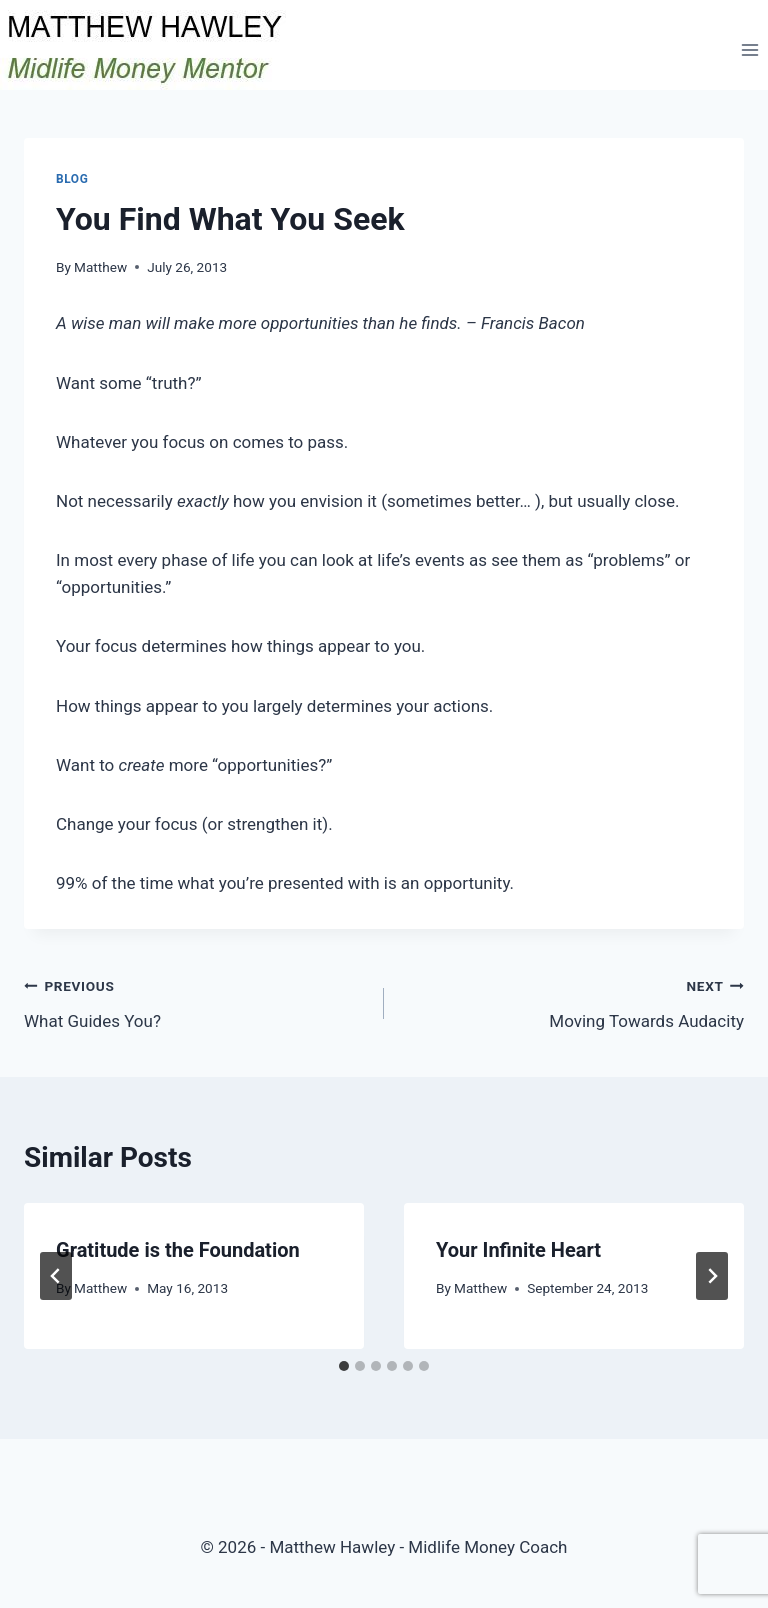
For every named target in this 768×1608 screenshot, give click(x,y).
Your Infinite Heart (518, 1250)
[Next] (712, 1276)
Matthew (100, 267)
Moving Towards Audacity (572, 1001)
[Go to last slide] (56, 1276)
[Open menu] (749, 49)
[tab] (344, 1366)
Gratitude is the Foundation (178, 1250)
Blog (72, 179)
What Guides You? (195, 1001)
